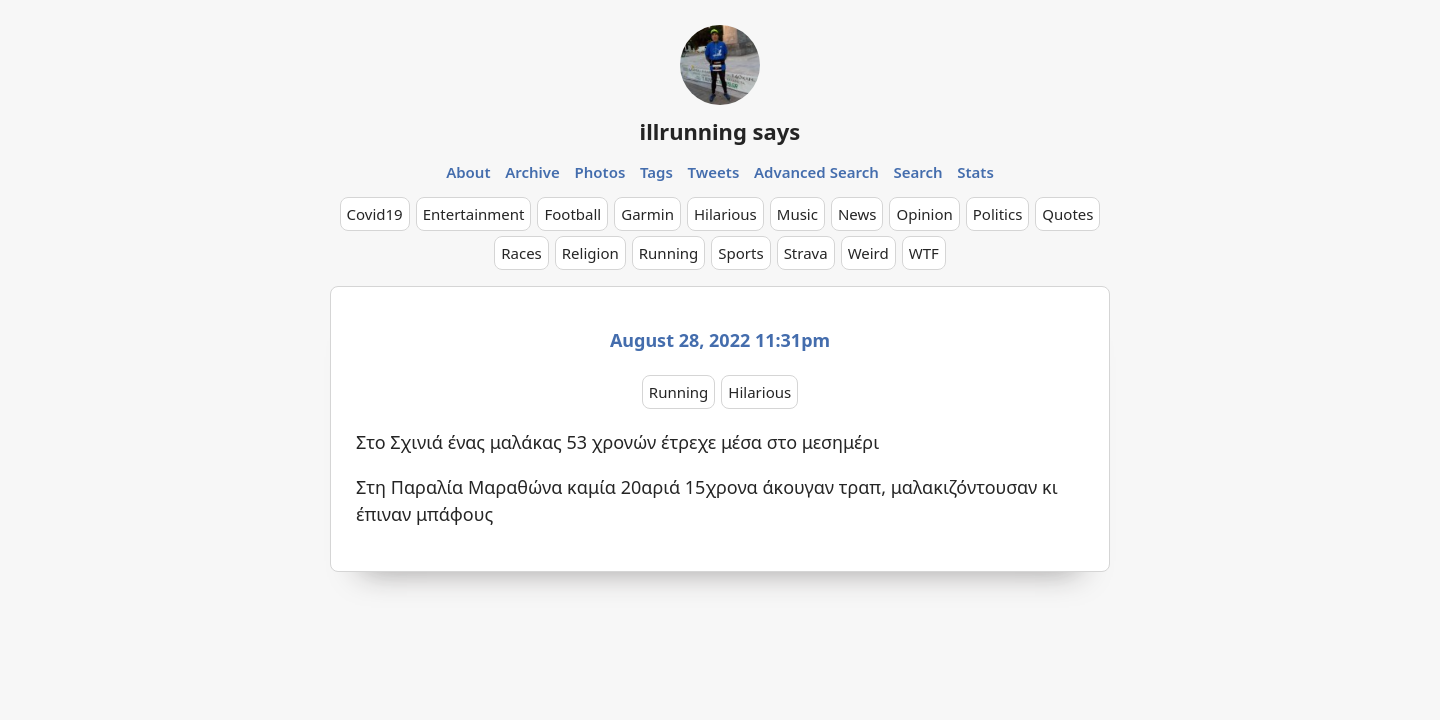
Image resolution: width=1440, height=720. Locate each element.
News (857, 214)
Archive (532, 172)
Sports (740, 253)
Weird (868, 253)
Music (797, 214)
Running (669, 253)
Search (917, 172)
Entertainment (474, 214)
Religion (590, 253)
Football (572, 214)
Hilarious (725, 214)
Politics (998, 214)
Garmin (647, 214)
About (468, 172)
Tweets (714, 172)
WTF (924, 253)
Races (521, 253)
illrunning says (720, 131)
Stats (975, 172)
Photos (600, 172)
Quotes (1067, 214)
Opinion (924, 214)
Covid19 (375, 214)
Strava (806, 253)
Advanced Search (816, 172)
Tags (656, 172)
